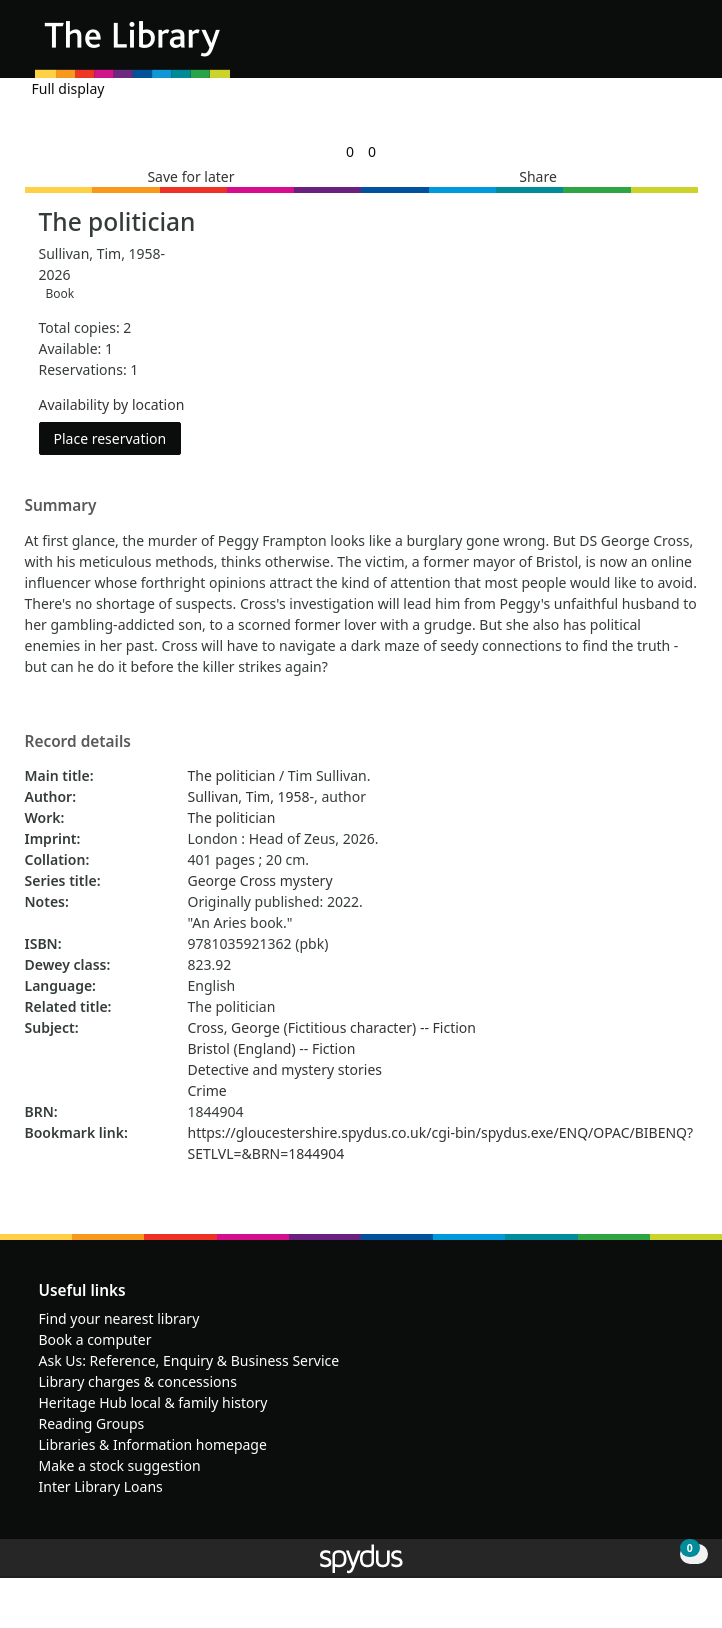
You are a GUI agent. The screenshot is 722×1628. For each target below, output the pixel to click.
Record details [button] (78, 742)
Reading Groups (92, 1423)
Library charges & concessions (138, 1381)
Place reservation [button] (118, 437)
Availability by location (112, 404)
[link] (350, 151)
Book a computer (95, 1339)
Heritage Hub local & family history (153, 1402)
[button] (652, 46)
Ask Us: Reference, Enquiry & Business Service (189, 1360)
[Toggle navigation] (676, 46)
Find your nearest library (119, 1318)
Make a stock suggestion (120, 1465)
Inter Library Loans (101, 1486)
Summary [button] (61, 506)
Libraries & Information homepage (153, 1444)
